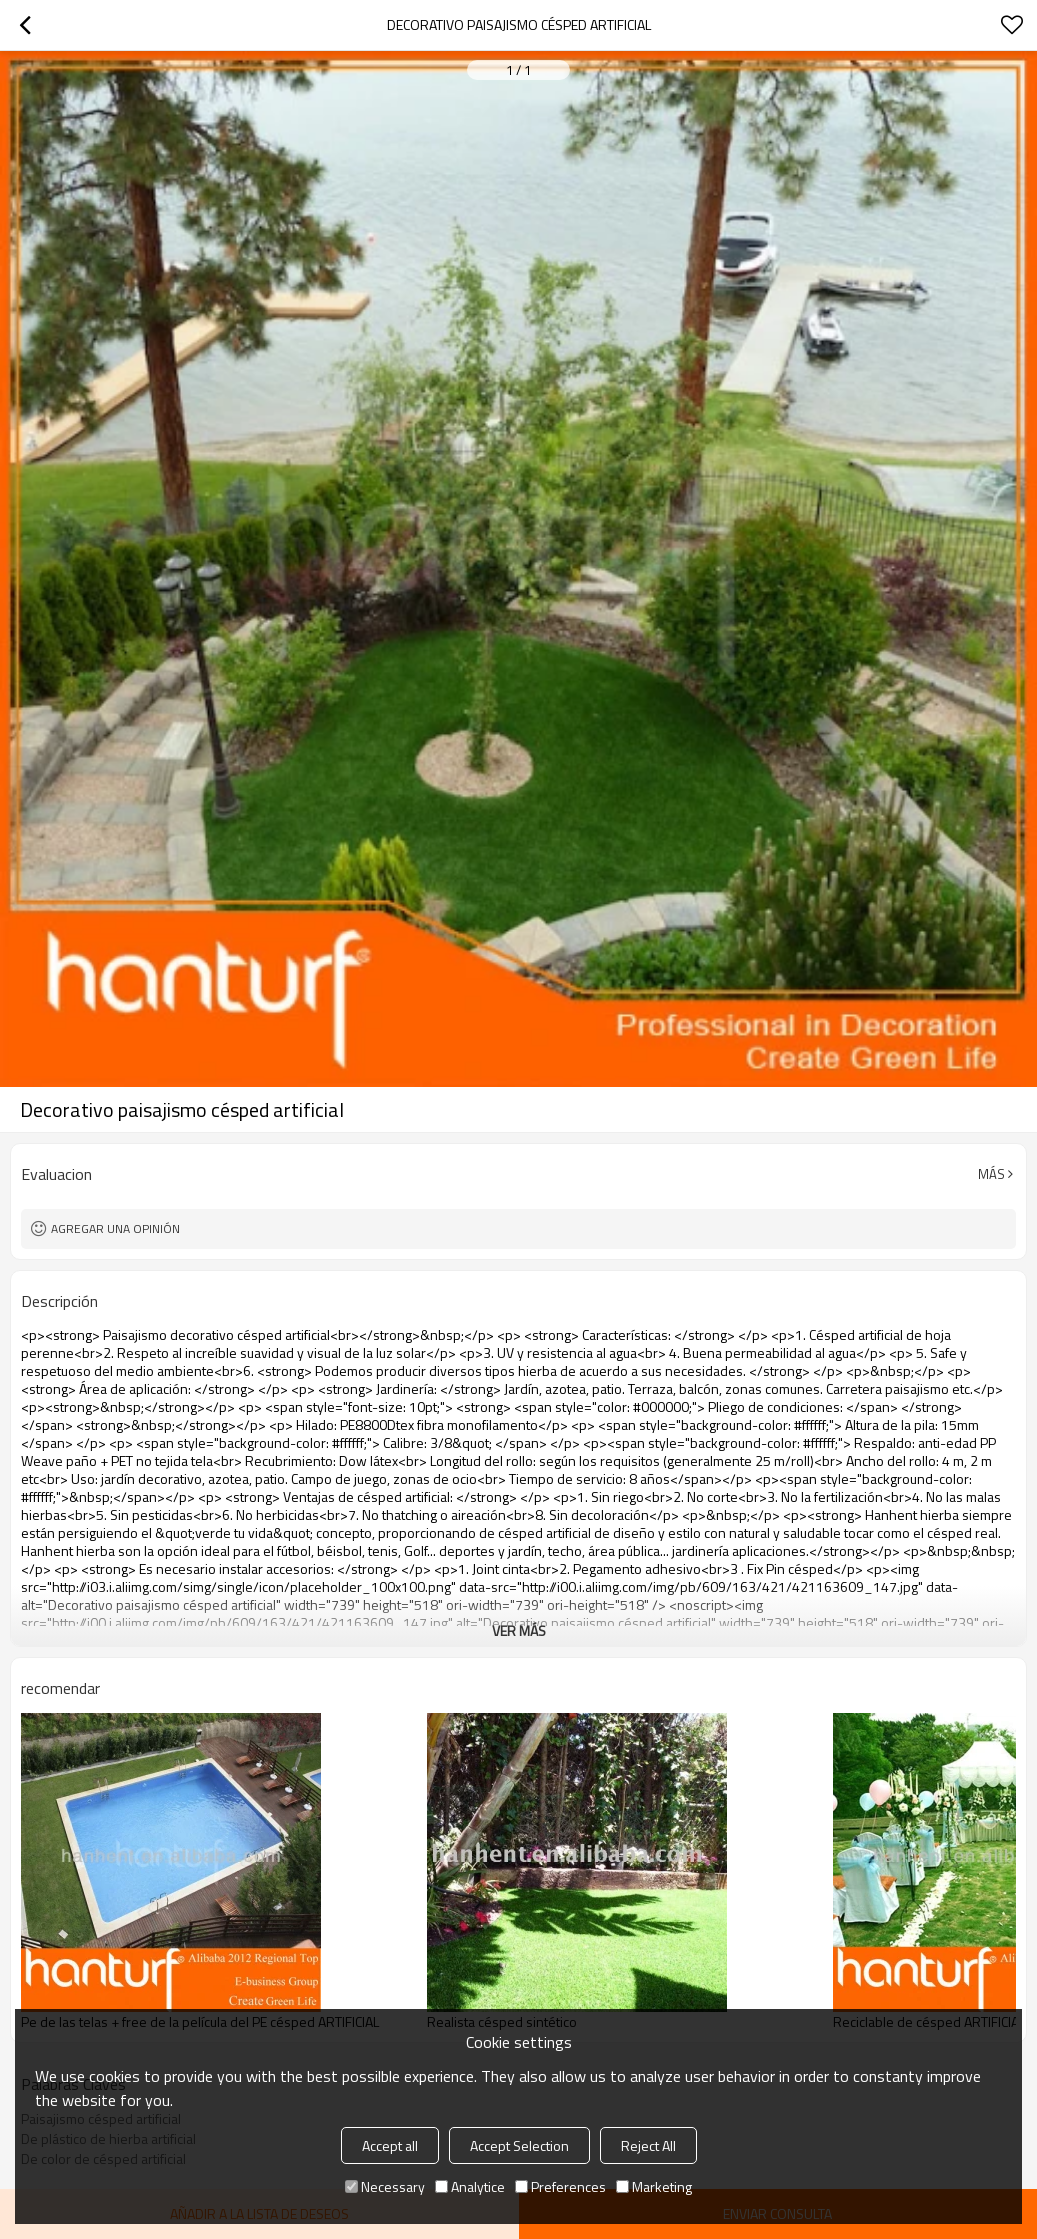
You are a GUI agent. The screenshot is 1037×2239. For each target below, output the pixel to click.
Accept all (390, 2145)
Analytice (470, 2186)
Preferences (560, 2186)
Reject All (648, 2145)
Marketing (654, 2186)
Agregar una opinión (115, 1228)
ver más (519, 1630)
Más (991, 1174)
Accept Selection (519, 2145)
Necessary (385, 2186)
